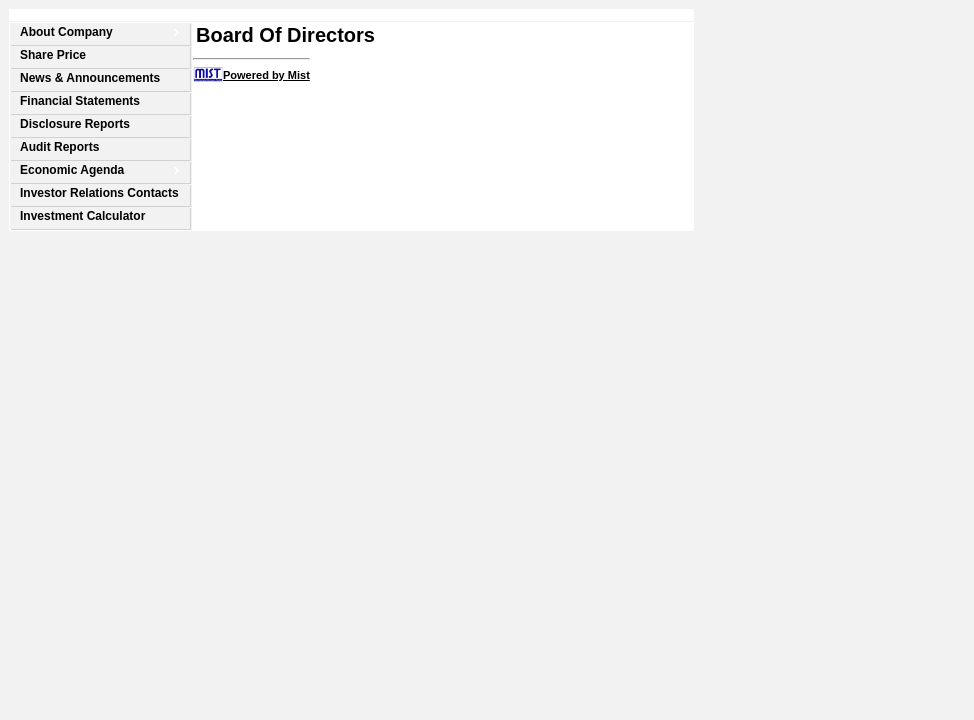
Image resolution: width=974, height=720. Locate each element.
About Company (66, 32)
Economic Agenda (72, 170)
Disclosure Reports (75, 124)
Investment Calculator (82, 216)
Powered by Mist (266, 75)
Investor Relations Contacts (99, 193)
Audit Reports (59, 147)
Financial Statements (80, 101)
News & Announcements (90, 78)
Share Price (53, 55)
